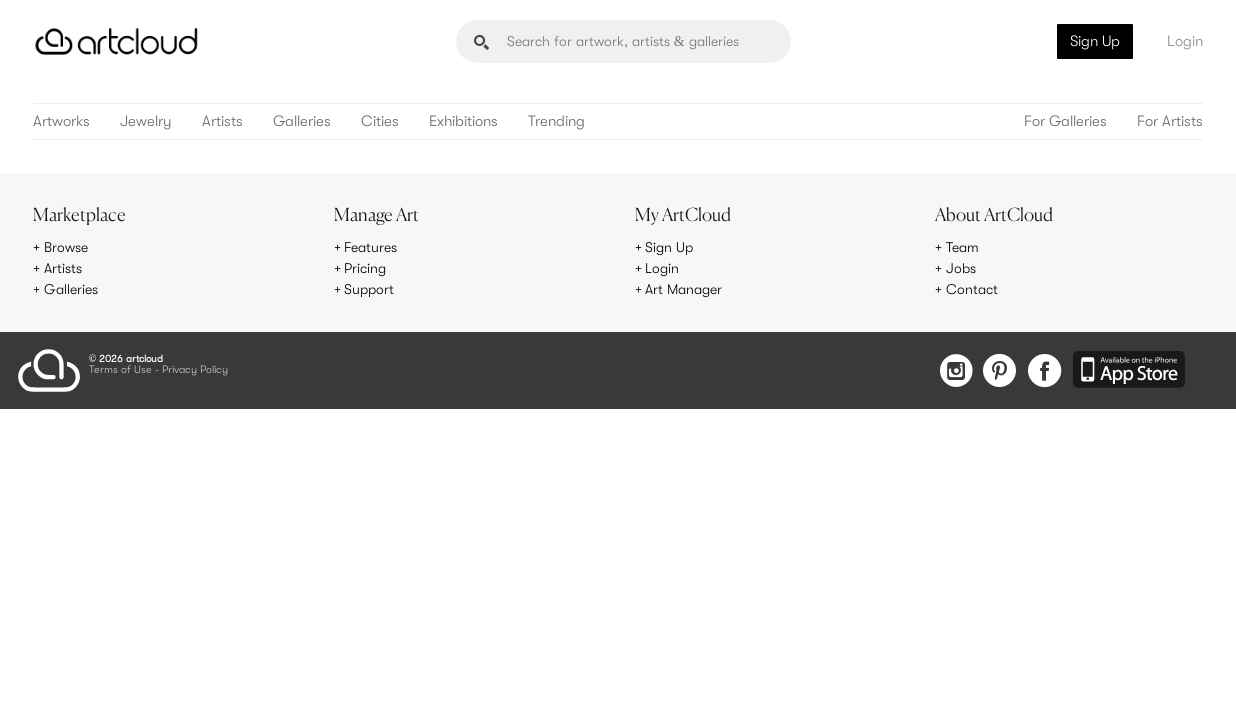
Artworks (61, 121)
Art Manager (683, 289)
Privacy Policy (195, 370)
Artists (222, 121)
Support (369, 289)
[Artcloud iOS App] (1129, 371)
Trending (556, 121)
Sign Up (1095, 41)
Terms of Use (120, 370)
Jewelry (146, 121)
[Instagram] (956, 372)
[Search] (623, 41)
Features (370, 247)
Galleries (302, 121)
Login (1185, 41)
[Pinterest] (1000, 372)
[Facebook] (1044, 372)
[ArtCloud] (116, 41)
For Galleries (1065, 121)
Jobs (961, 268)
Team (962, 247)
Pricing (365, 268)
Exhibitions (463, 121)
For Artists (1170, 121)
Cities (380, 121)
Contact (972, 289)
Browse (66, 247)
